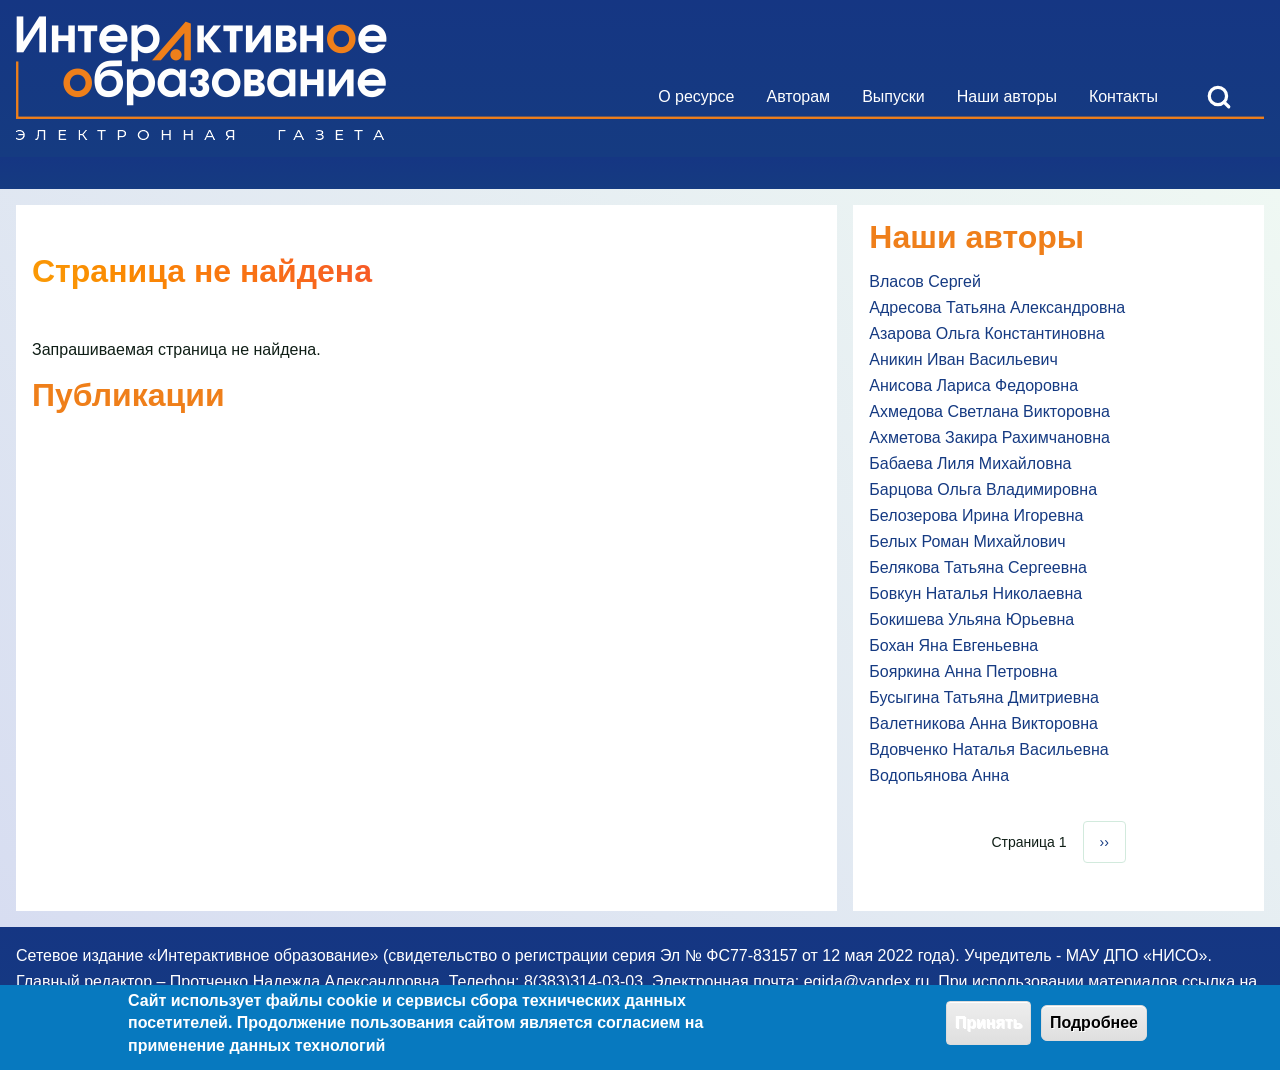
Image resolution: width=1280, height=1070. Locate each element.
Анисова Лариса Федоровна (973, 385)
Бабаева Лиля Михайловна (970, 463)
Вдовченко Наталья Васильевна (988, 749)
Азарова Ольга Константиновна (986, 333)
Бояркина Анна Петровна (963, 671)
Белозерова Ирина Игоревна (976, 515)
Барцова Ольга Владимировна (983, 489)
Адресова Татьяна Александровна (997, 307)
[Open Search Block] (1219, 97)
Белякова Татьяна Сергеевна (978, 567)
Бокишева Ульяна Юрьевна (971, 619)
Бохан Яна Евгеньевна (953, 645)
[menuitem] (696, 97)
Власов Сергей (925, 281)
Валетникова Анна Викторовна (983, 723)
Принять (989, 1030)
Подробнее (1094, 1030)
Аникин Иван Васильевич (963, 359)
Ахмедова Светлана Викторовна (989, 411)
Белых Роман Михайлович (967, 541)
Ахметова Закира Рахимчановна (989, 437)
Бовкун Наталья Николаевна (975, 593)
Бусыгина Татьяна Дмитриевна (984, 697)
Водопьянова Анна (939, 775)
